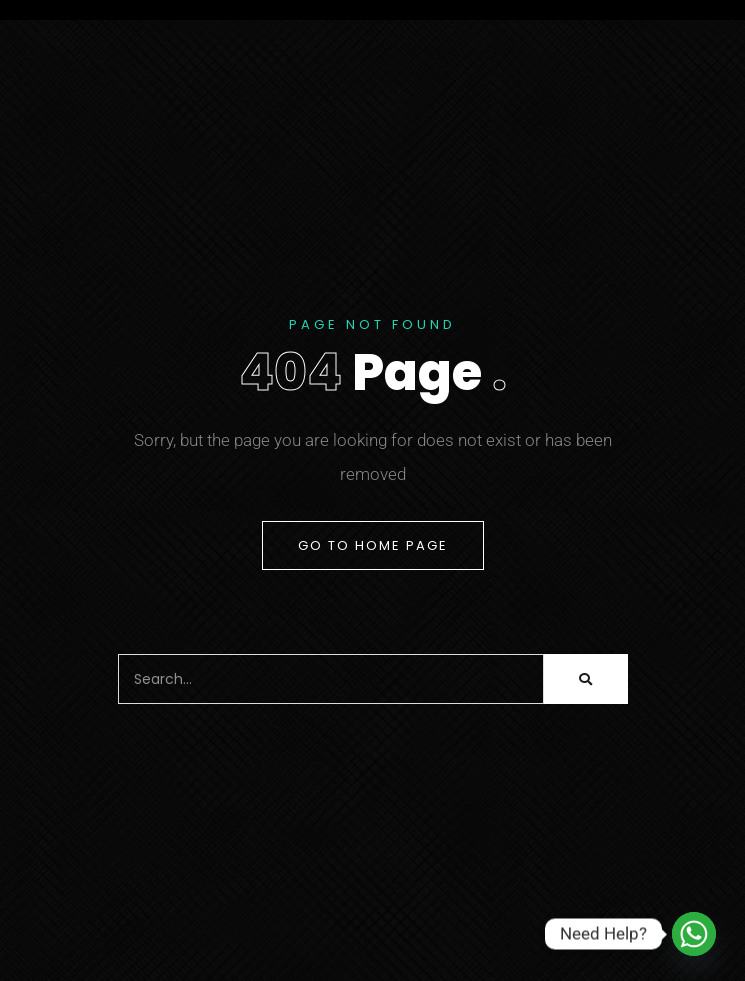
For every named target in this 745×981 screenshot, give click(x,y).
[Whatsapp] (694, 934)
